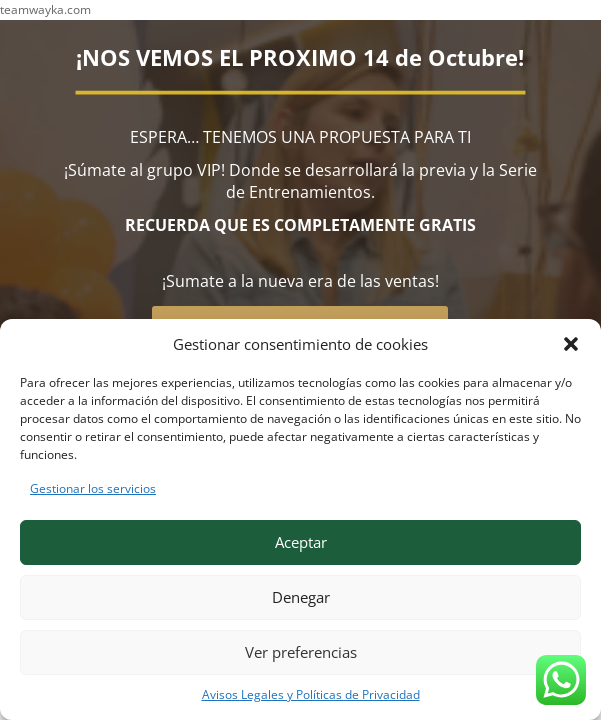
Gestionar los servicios (93, 488)
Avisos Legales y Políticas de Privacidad (311, 694)
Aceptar (301, 542)
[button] (571, 344)
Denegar (301, 597)
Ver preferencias (301, 652)
